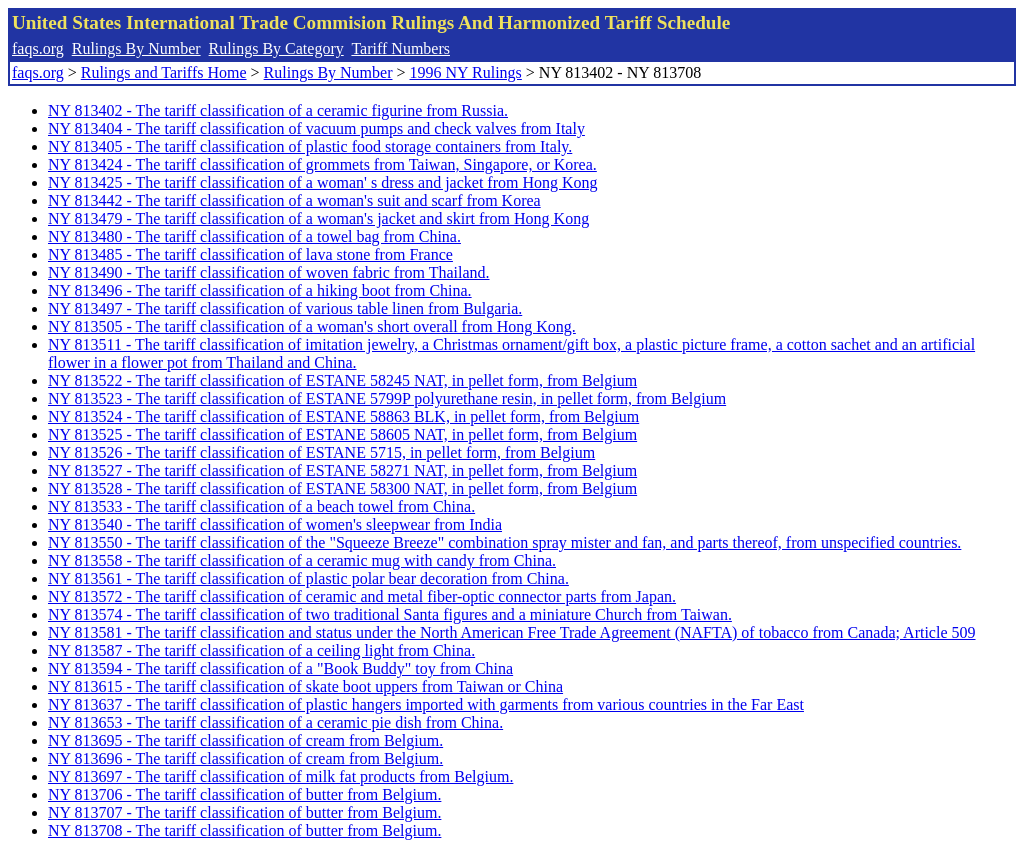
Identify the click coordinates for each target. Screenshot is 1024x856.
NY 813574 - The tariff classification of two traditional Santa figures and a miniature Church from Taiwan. (390, 614)
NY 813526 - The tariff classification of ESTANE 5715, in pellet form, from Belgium (321, 452)
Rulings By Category (276, 48)
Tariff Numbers (400, 48)
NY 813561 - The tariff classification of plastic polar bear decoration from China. (308, 578)
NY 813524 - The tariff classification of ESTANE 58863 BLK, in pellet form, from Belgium (343, 416)
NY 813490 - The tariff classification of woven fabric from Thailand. (269, 272)
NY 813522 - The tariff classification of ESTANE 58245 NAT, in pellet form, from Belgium (342, 380)
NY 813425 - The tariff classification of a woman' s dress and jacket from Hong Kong (323, 182)
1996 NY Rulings (466, 72)
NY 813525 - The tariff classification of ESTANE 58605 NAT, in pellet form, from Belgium (342, 434)
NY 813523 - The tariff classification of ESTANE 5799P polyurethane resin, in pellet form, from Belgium (387, 398)
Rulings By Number (136, 48)
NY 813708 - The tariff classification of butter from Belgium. (244, 830)
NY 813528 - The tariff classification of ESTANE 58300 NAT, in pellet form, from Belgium (342, 488)
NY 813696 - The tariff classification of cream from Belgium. (245, 758)
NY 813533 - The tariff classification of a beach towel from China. (261, 506)
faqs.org (38, 48)
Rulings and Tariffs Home (164, 72)
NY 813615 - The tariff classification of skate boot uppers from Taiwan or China (305, 686)
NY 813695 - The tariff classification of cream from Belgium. (245, 740)
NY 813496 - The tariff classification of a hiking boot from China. (260, 290)
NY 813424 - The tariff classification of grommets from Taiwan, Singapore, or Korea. (322, 164)
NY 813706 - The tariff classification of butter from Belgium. (244, 794)
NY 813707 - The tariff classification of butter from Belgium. (244, 812)
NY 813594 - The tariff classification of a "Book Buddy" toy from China (280, 668)
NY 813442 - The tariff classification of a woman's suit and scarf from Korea (294, 200)
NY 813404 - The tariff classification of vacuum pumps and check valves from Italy (316, 128)
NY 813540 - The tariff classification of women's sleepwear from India (275, 524)
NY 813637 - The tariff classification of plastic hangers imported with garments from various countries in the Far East (426, 704)
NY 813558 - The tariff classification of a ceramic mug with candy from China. (302, 560)
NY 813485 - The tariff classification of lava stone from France (250, 254)
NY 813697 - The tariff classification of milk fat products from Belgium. (280, 776)
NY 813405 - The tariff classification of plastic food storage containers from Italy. (310, 146)
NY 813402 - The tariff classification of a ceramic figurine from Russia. (278, 110)
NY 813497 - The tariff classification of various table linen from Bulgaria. (285, 308)
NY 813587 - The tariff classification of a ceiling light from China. (261, 650)
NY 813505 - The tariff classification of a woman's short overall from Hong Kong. (312, 326)
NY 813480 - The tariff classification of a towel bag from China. (254, 236)
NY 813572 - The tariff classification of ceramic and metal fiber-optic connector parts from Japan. (362, 596)
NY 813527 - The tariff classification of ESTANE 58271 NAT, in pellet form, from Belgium (342, 470)
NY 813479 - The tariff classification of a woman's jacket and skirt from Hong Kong (318, 218)
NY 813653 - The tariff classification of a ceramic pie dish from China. (275, 722)
